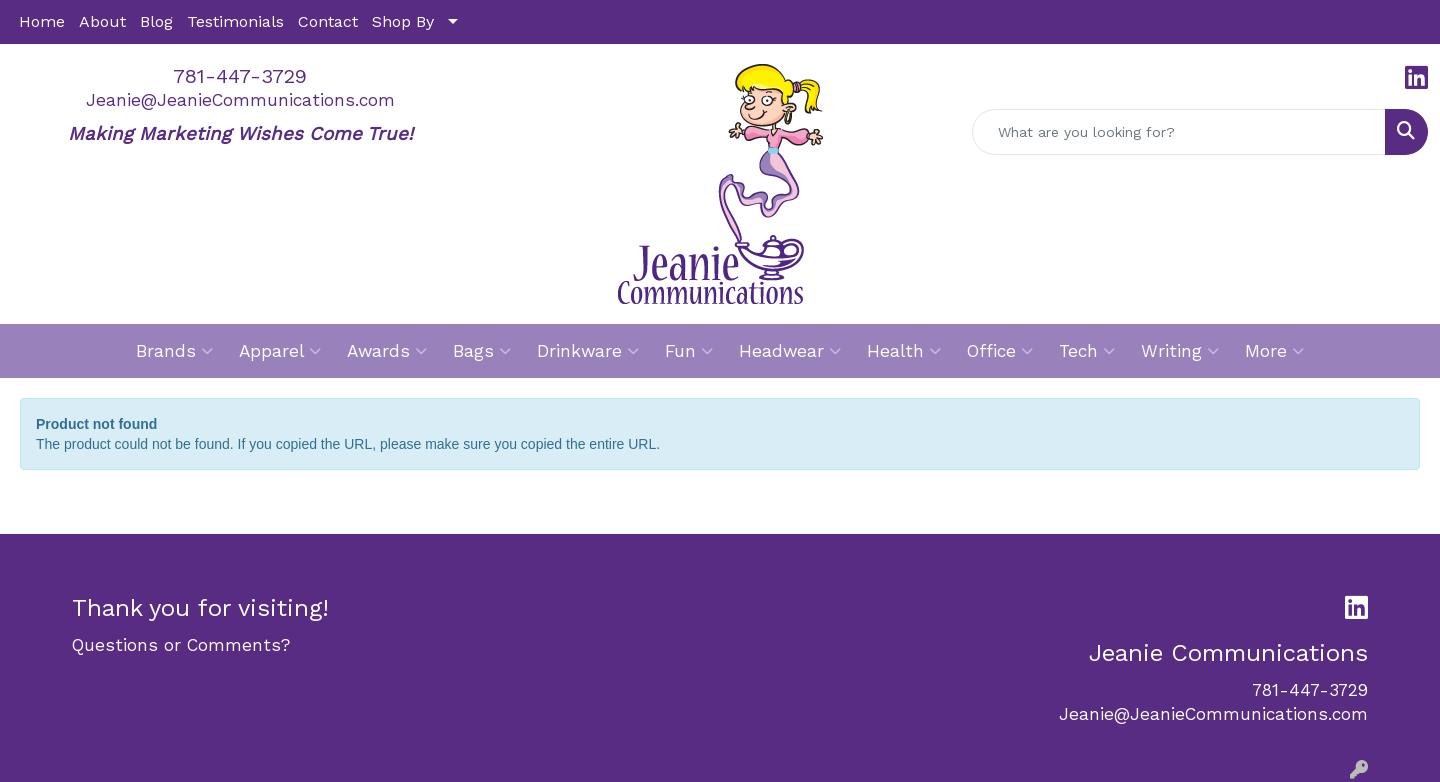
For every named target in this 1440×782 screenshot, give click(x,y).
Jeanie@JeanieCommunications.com (240, 100)
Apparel (280, 351)
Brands (174, 351)
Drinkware (588, 351)
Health (904, 351)
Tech (1087, 351)
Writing (1180, 351)
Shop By (403, 21)
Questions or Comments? (181, 645)
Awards (387, 351)
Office (1000, 351)
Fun (689, 351)
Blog (156, 21)
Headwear (790, 351)
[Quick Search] (1179, 132)
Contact (328, 21)
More (1274, 351)
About (102, 21)
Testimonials (235, 21)
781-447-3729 (240, 76)
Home (42, 21)
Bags (482, 351)
